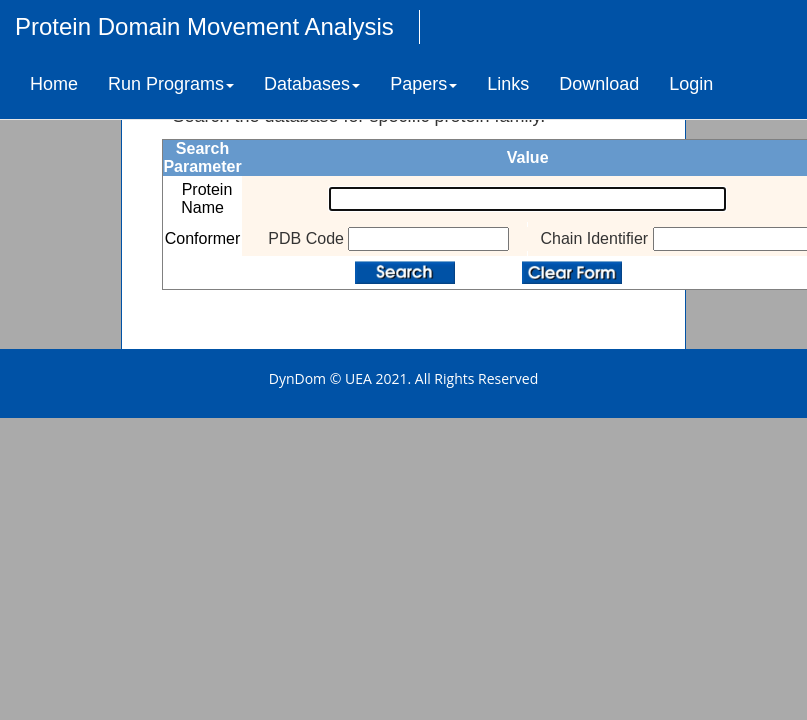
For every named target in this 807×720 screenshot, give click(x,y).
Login (691, 84)
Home (54, 84)
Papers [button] (423, 84)
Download (599, 84)
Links (508, 84)
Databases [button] (312, 84)
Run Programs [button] (171, 84)
